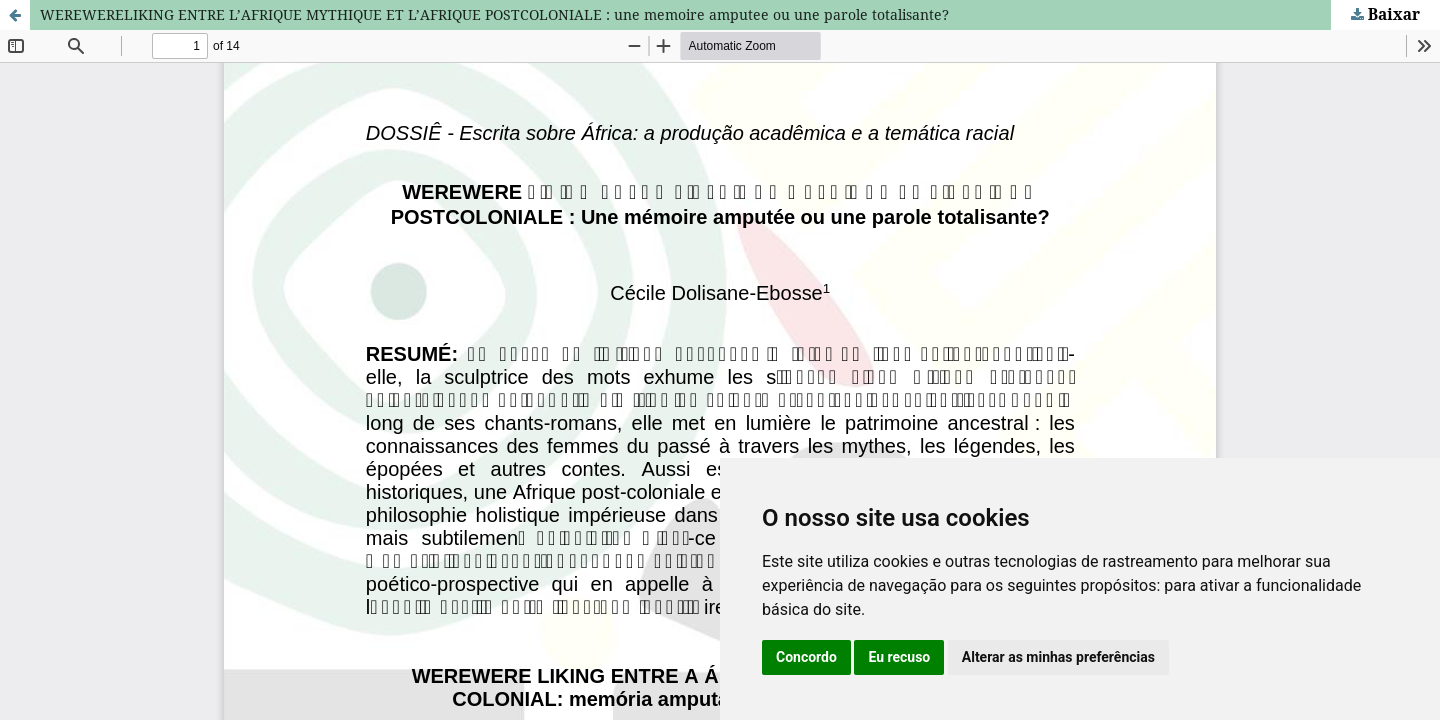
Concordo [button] (806, 657)
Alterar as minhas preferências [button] (1058, 657)
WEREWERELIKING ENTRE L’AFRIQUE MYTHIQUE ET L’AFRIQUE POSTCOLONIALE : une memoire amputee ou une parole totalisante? (494, 14)
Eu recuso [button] (899, 657)
